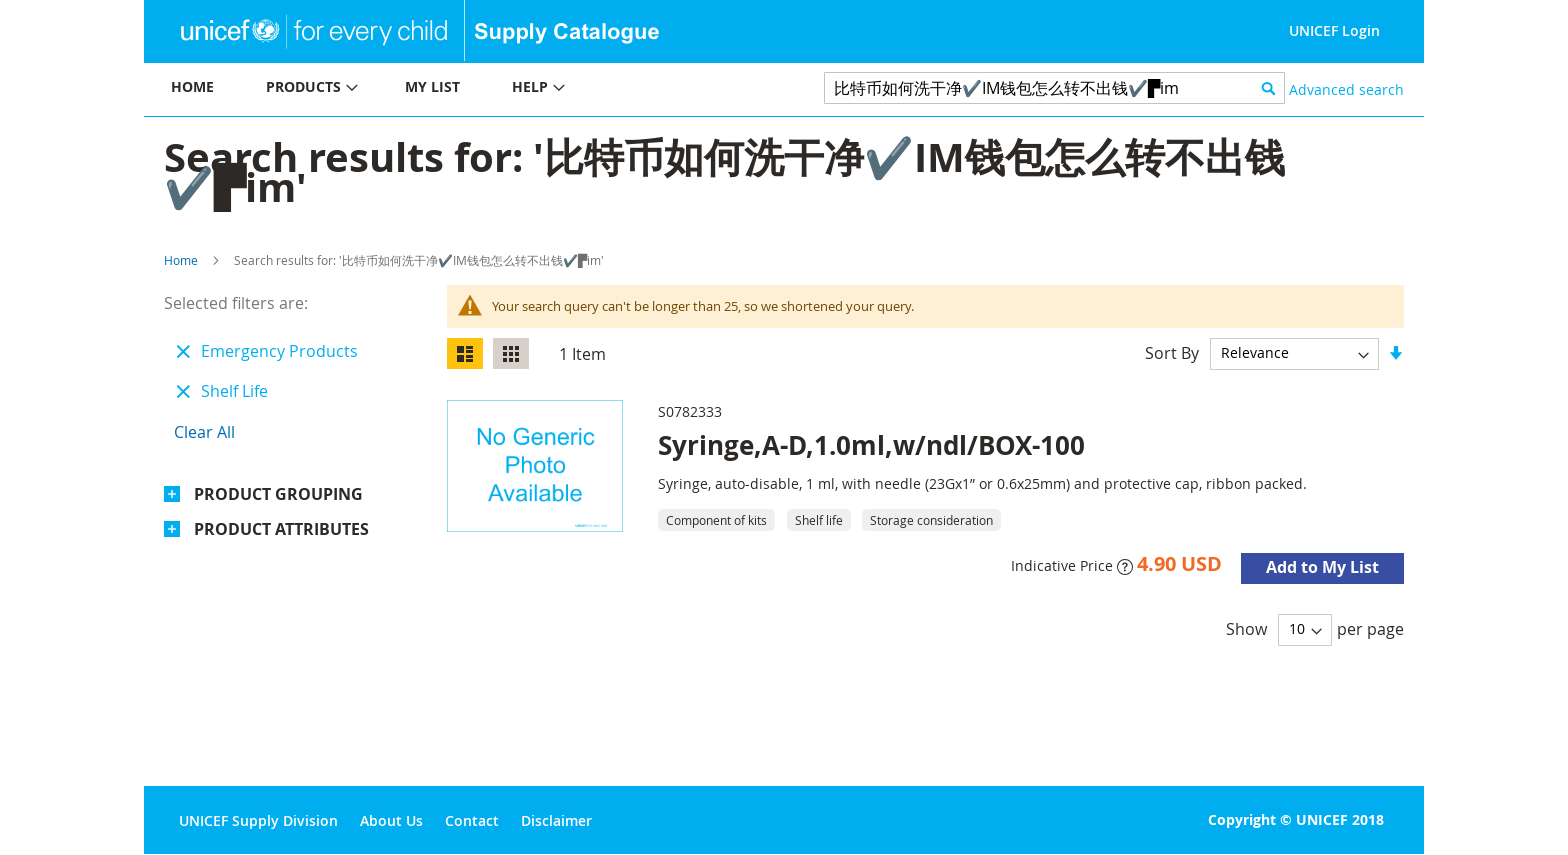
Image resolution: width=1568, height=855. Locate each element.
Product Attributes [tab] (281, 529)
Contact (472, 820)
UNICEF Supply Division (258, 820)
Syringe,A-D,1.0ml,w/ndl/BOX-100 (871, 445)
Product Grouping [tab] (278, 494)
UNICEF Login (1334, 30)
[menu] (464, 89)
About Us (391, 820)
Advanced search (1346, 89)
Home (181, 260)
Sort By (1172, 352)
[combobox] (1054, 88)
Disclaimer (556, 820)
